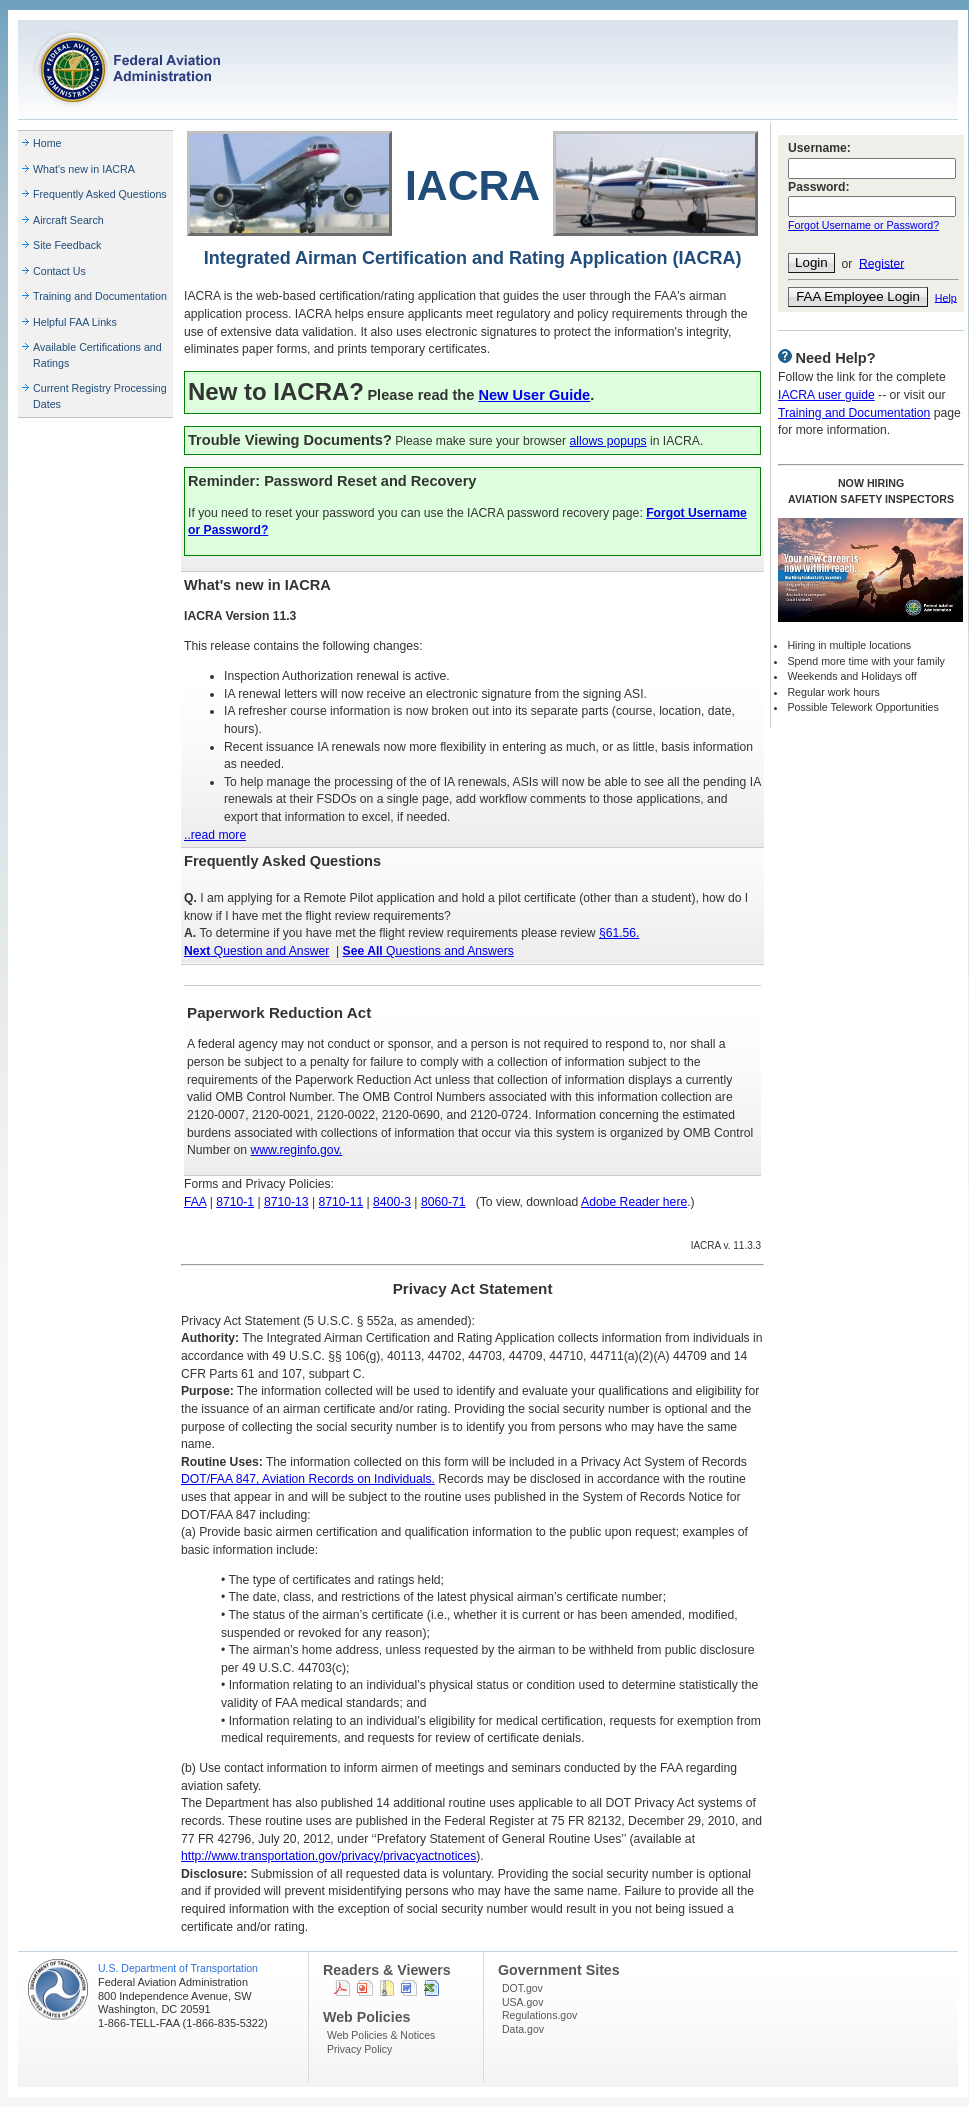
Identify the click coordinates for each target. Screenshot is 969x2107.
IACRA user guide (826, 395)
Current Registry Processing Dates (100, 396)
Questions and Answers (428, 951)
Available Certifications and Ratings (97, 355)
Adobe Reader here (634, 1202)
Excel (431, 1988)
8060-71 (443, 1202)
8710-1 (235, 1202)
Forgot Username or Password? (863, 225)
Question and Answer (256, 951)
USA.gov (522, 2002)
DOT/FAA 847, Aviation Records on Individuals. (308, 1479)
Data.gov (523, 2029)
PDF (342, 1988)
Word (409, 1988)
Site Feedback (67, 245)
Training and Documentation (100, 296)
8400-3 (392, 1202)
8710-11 (341, 1202)
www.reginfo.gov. (297, 1150)
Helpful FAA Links (75, 322)
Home (47, 143)
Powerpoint (365, 1988)
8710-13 (286, 1202)
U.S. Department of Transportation (178, 1968)
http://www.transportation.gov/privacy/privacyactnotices (328, 1856)
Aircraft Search (68, 220)
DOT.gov (522, 1988)
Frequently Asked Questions (100, 194)
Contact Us (59, 271)
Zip (387, 1988)
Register (881, 263)
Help (946, 297)
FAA (195, 1202)
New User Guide (534, 395)
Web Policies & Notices (381, 2035)
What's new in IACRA (84, 169)
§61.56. (619, 933)
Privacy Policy (359, 2049)
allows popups (608, 441)
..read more (215, 835)
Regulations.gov (539, 2015)
